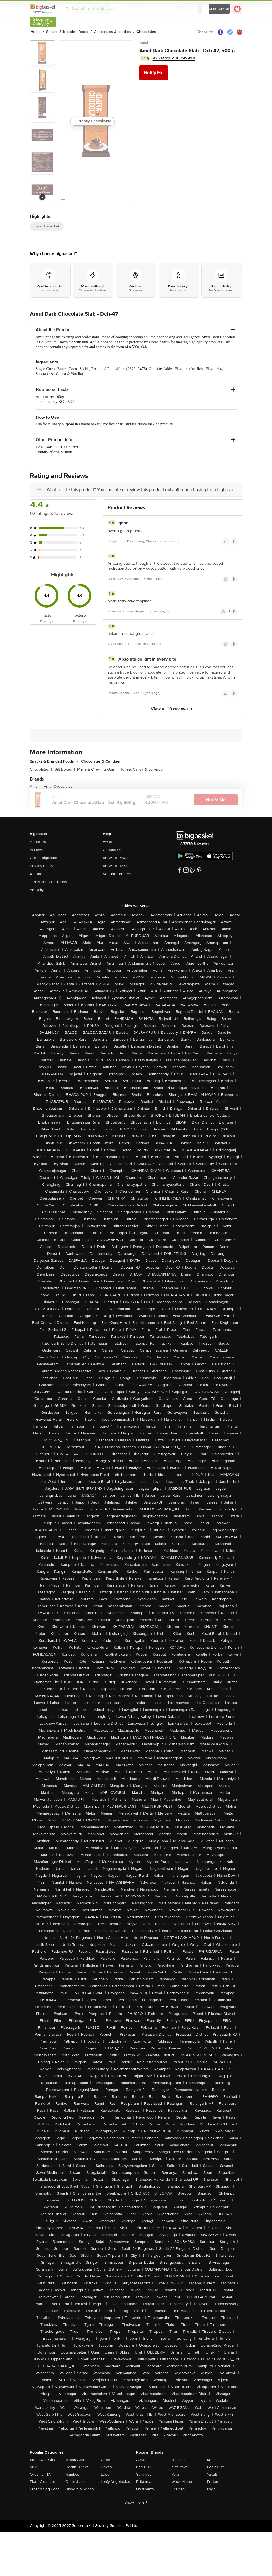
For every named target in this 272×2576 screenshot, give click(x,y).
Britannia (143, 2481)
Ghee (105, 2459)
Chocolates (41, 769)
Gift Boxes (64, 769)
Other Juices (76, 2481)
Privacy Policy (41, 865)
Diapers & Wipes (79, 2489)
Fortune (214, 2481)
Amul (143, 42)
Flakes (106, 2467)
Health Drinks (77, 2467)
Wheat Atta (74, 2459)
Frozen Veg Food (45, 2489)
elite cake (180, 2467)
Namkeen (73, 2474)
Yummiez (144, 2474)
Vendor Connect (117, 873)
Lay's (211, 2489)
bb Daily (37, 890)
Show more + (136, 2502)
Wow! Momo (182, 2481)
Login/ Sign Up (219, 9)
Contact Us (112, 849)
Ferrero (178, 2489)
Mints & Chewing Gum (97, 769)
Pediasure (215, 2467)
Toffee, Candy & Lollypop (141, 769)
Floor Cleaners (42, 2481)
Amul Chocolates (58, 786)
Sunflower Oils (42, 2459)
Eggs (105, 2474)
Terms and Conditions (48, 881)
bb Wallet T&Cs (115, 865)
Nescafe (179, 2459)
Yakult (212, 2474)
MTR (211, 2459)
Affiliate (36, 873)
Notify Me (154, 72)
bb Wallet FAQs (116, 857)
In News (37, 849)
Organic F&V (40, 2474)
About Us (38, 841)
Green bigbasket (44, 857)
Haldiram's (145, 2489)
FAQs (107, 841)
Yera (175, 2474)
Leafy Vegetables (115, 2481)
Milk (33, 2467)
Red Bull (143, 2467)
